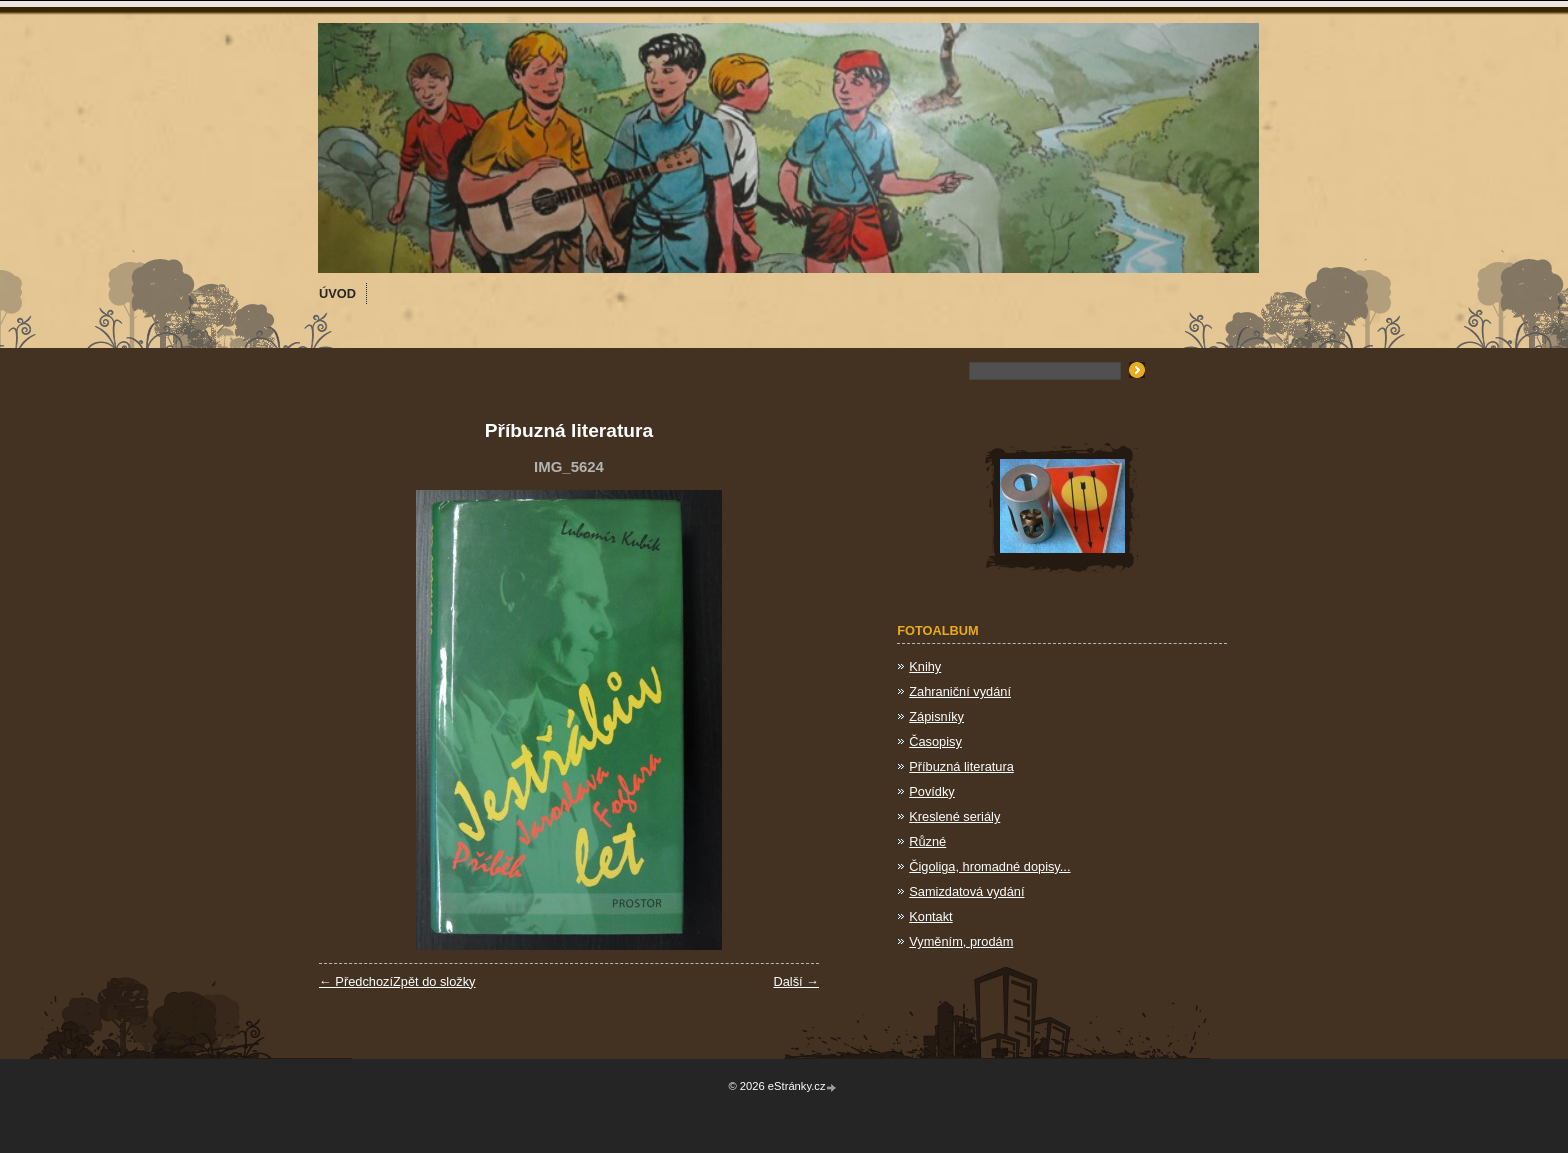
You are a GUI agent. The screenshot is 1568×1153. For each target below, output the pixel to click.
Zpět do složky (434, 981)
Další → (796, 981)
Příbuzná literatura (961, 766)
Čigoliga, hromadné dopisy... (989, 866)
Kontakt (930, 916)
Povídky (932, 791)
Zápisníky (936, 716)
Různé (927, 841)
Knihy (925, 666)
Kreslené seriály (954, 816)
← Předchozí (356, 981)
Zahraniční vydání (960, 691)
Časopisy (935, 741)
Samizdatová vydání (966, 891)
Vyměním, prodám (961, 941)
